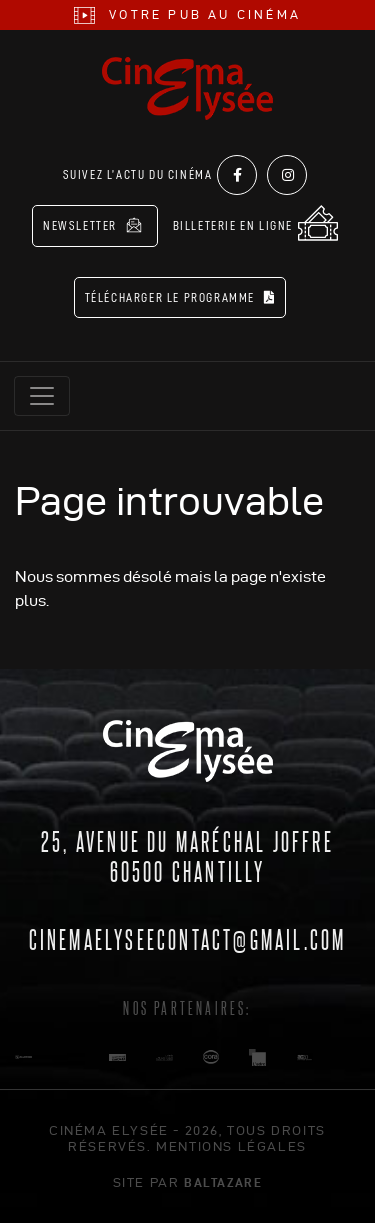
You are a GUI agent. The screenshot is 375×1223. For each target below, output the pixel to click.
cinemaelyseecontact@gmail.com (188, 938)
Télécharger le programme (180, 297)
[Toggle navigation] (42, 396)
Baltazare (223, 1182)
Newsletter (92, 225)
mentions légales (231, 1146)
